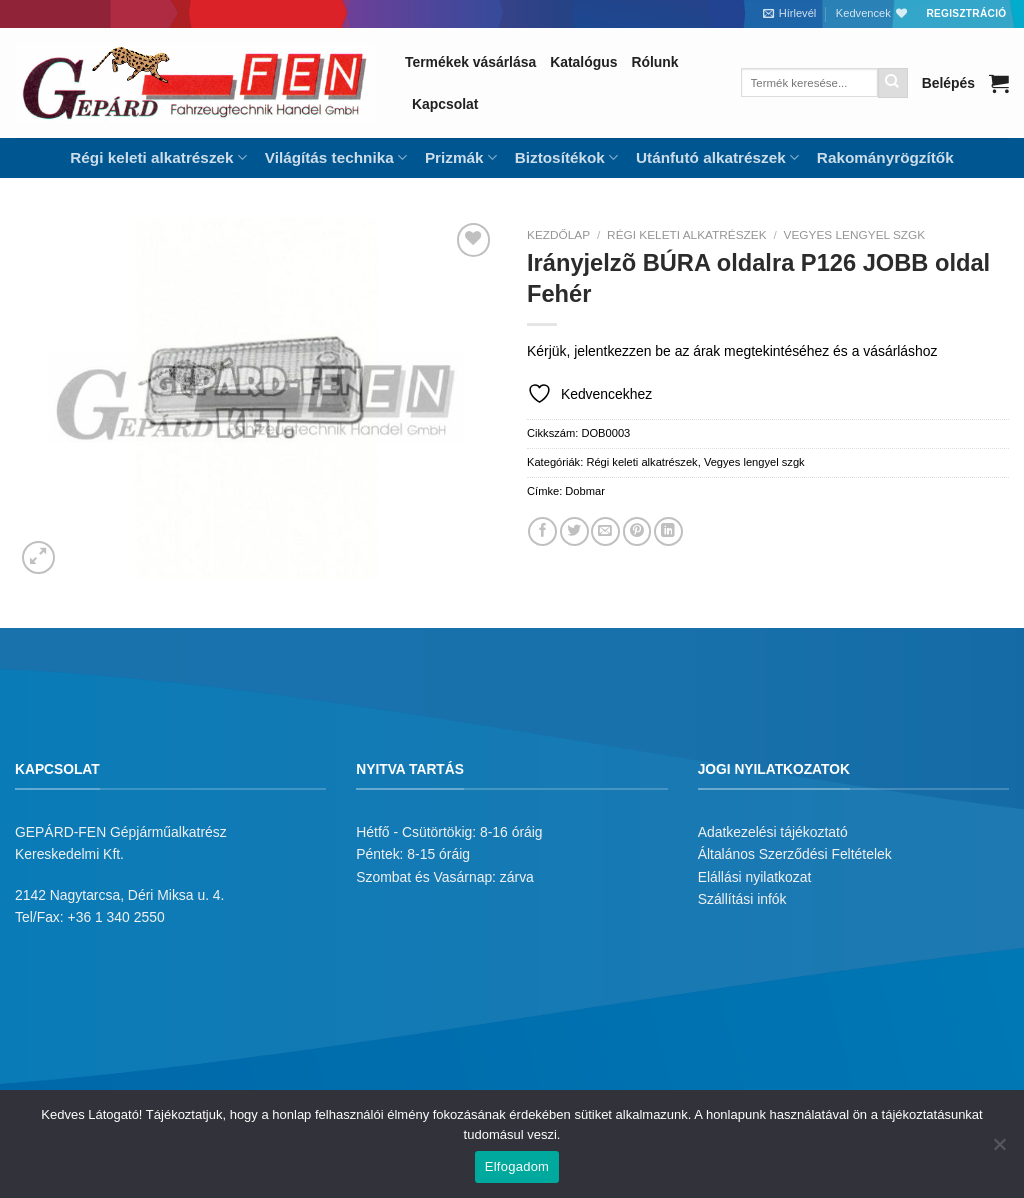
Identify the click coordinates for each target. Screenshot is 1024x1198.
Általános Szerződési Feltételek (795, 854)
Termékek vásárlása (470, 62)
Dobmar (585, 491)
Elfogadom (517, 1166)
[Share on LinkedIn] (668, 531)
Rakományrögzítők (885, 157)
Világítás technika (336, 157)
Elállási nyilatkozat (755, 877)
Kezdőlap (558, 235)
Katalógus (583, 62)
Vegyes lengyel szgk (855, 235)
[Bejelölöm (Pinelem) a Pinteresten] (637, 531)
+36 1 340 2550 (116, 917)
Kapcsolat (445, 104)
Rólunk (654, 62)
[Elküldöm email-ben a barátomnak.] (605, 531)
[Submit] (893, 83)
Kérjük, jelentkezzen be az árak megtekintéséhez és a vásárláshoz (732, 351)
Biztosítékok (566, 157)
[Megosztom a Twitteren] (574, 531)
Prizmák (461, 157)
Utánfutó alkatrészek (717, 157)
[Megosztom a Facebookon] (542, 531)
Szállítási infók (742, 899)
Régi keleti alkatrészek (158, 157)
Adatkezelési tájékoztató (773, 832)
